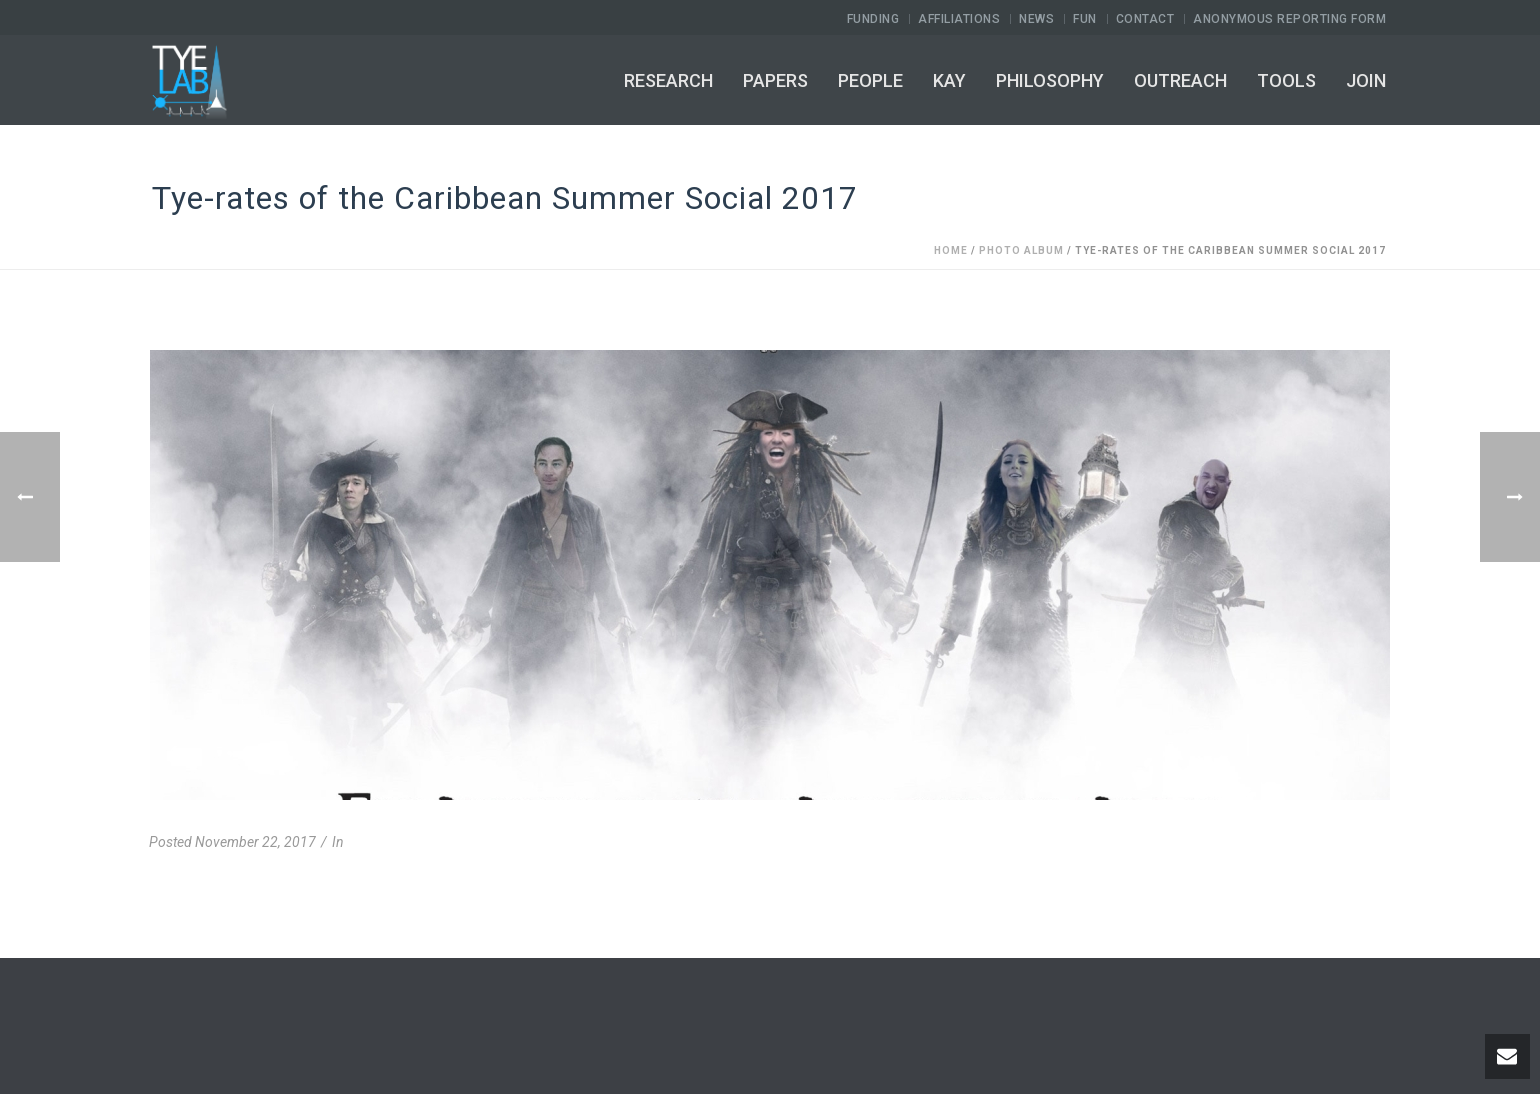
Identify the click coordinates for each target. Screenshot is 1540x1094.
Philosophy (1050, 80)
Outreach (1180, 80)
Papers (775, 80)
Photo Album (1021, 250)
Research (668, 80)
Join (1366, 80)
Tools (1286, 80)
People (870, 80)
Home (951, 250)
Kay (949, 80)
